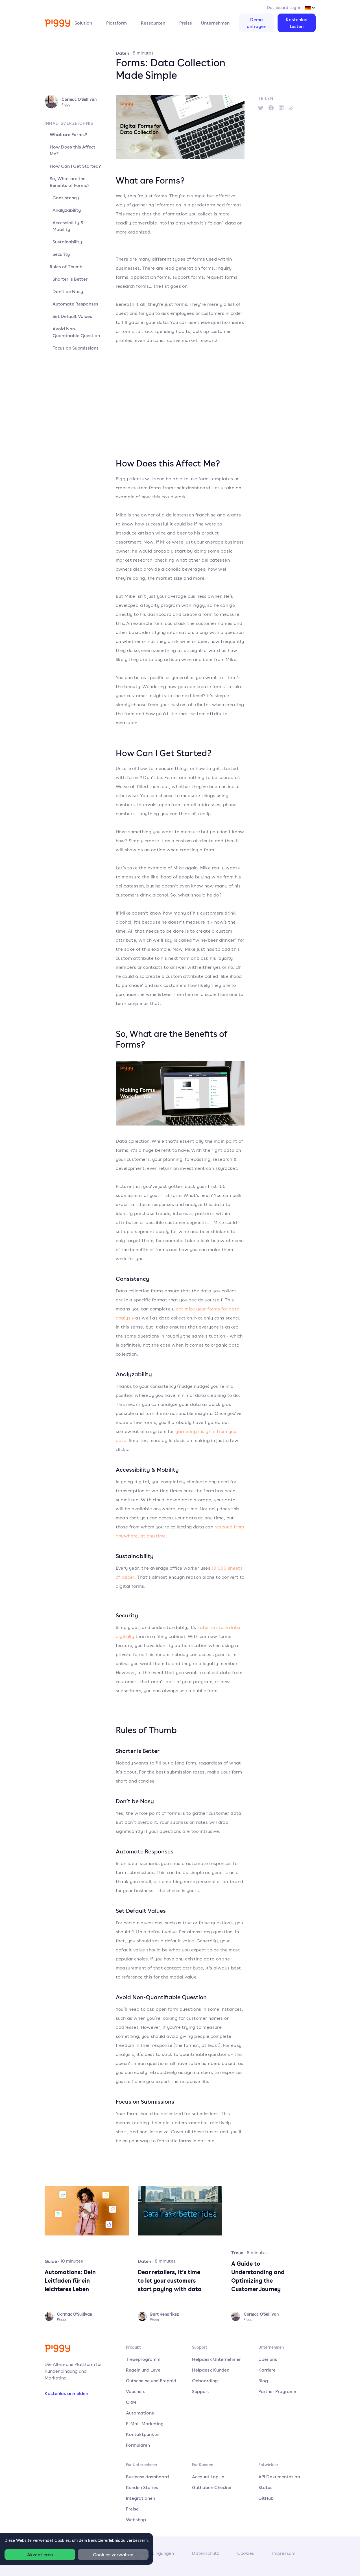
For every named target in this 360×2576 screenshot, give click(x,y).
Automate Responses (75, 304)
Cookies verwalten (113, 2554)
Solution (83, 23)
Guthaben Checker (212, 2487)
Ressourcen (153, 23)
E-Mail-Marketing (144, 2423)
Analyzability (67, 210)
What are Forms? (68, 134)
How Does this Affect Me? (72, 150)
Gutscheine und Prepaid (151, 2380)
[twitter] (261, 108)
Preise (185, 23)
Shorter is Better (70, 279)
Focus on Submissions (76, 348)
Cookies (245, 2553)
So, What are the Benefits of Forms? (70, 181)
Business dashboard (147, 2477)
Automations (140, 2413)
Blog (263, 2380)
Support (200, 2391)
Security (61, 254)
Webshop (136, 2519)
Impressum (283, 2553)
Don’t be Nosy (68, 291)
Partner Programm (278, 2391)
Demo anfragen (256, 22)
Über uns (267, 2359)
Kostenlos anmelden (66, 2393)
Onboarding (205, 2380)
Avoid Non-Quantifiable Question (76, 332)
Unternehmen (215, 23)
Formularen (138, 2445)
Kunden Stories (142, 2487)
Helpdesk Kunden (210, 2370)
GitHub (266, 2498)
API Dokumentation (279, 2477)
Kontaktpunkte (142, 2434)
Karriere (267, 2370)
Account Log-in (208, 2477)
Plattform (116, 23)
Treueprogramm (143, 2359)
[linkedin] (281, 108)
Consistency (66, 198)
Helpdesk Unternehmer (216, 2359)
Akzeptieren (40, 2554)
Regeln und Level (144, 2370)
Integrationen (140, 2498)
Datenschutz (205, 2553)
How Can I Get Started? (75, 166)
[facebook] (271, 108)
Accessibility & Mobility (68, 225)
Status (265, 2487)
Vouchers (135, 2391)
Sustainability (67, 242)
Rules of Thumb (66, 266)
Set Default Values (72, 316)
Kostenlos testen (296, 22)
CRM (131, 2402)
